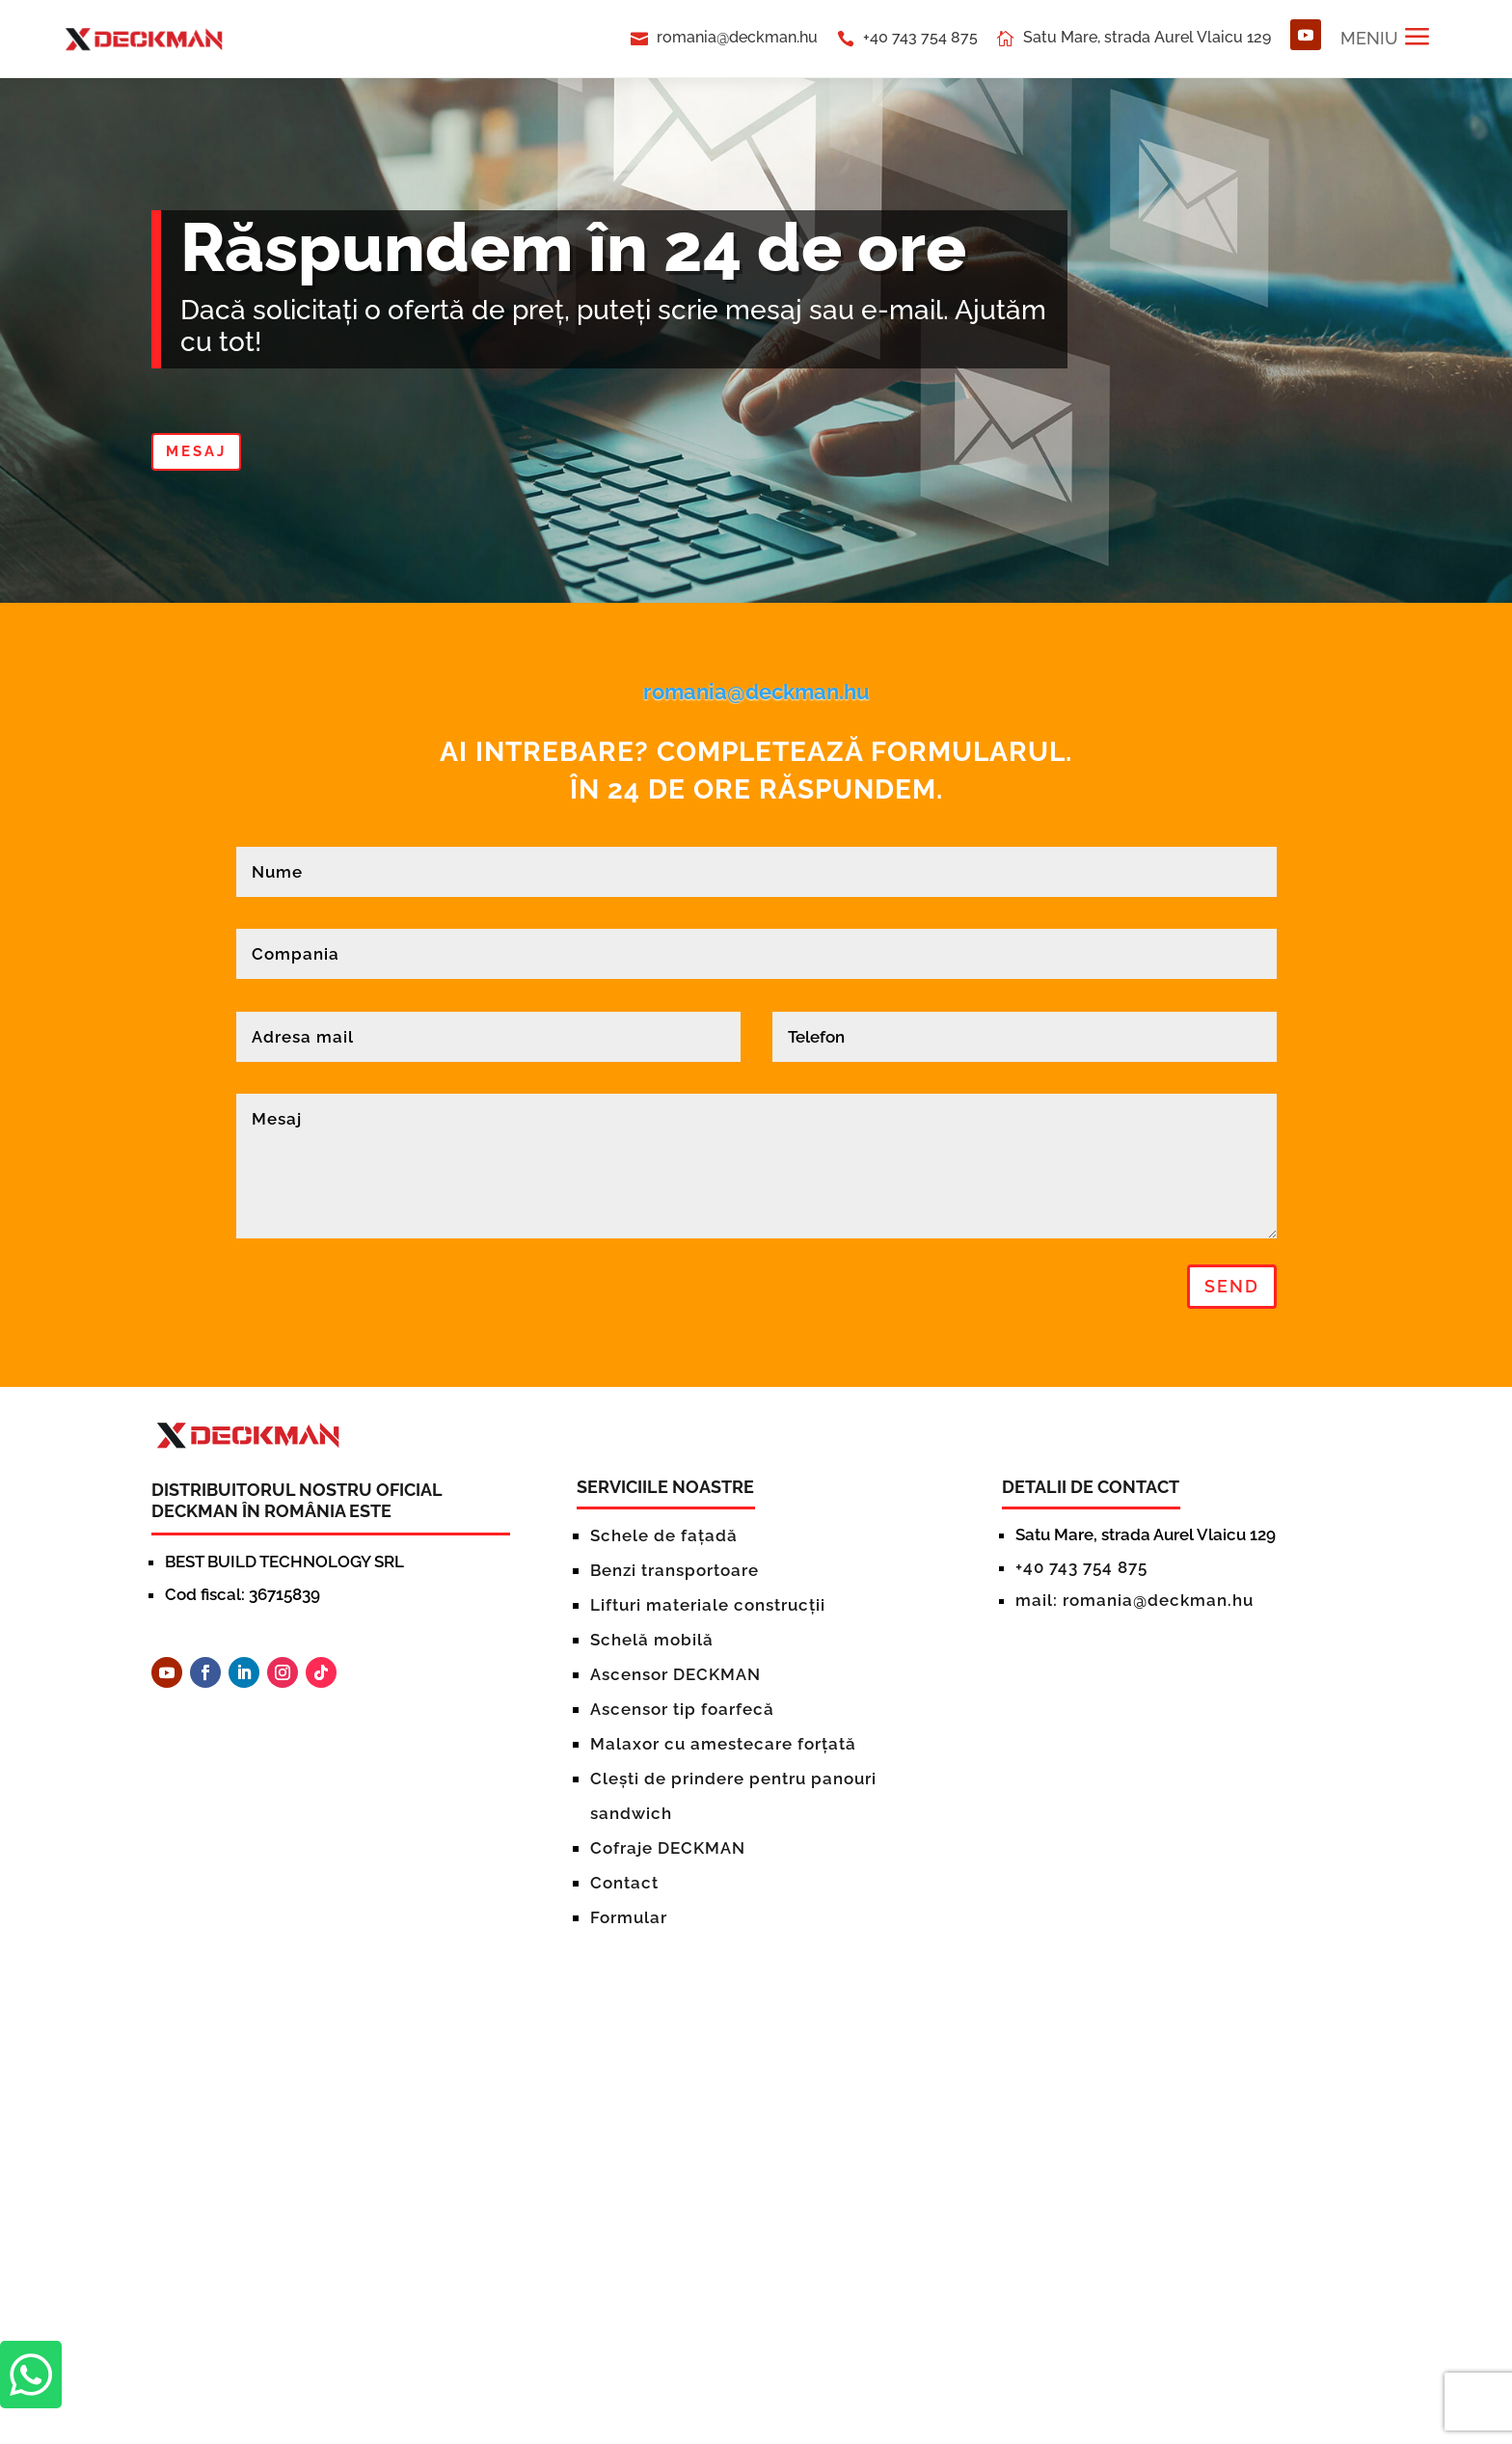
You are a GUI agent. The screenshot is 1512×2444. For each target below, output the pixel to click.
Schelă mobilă (652, 1639)
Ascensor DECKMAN (675, 1674)
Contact (624, 1882)
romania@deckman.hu (737, 37)
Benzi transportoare (674, 1570)
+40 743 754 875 (920, 37)
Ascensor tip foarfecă (682, 1709)
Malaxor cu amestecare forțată (723, 1743)
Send (1231, 1286)
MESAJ (196, 451)
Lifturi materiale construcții (707, 1605)
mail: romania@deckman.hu (1134, 1600)
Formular (628, 1917)
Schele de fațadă (664, 1535)
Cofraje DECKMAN (667, 1848)
